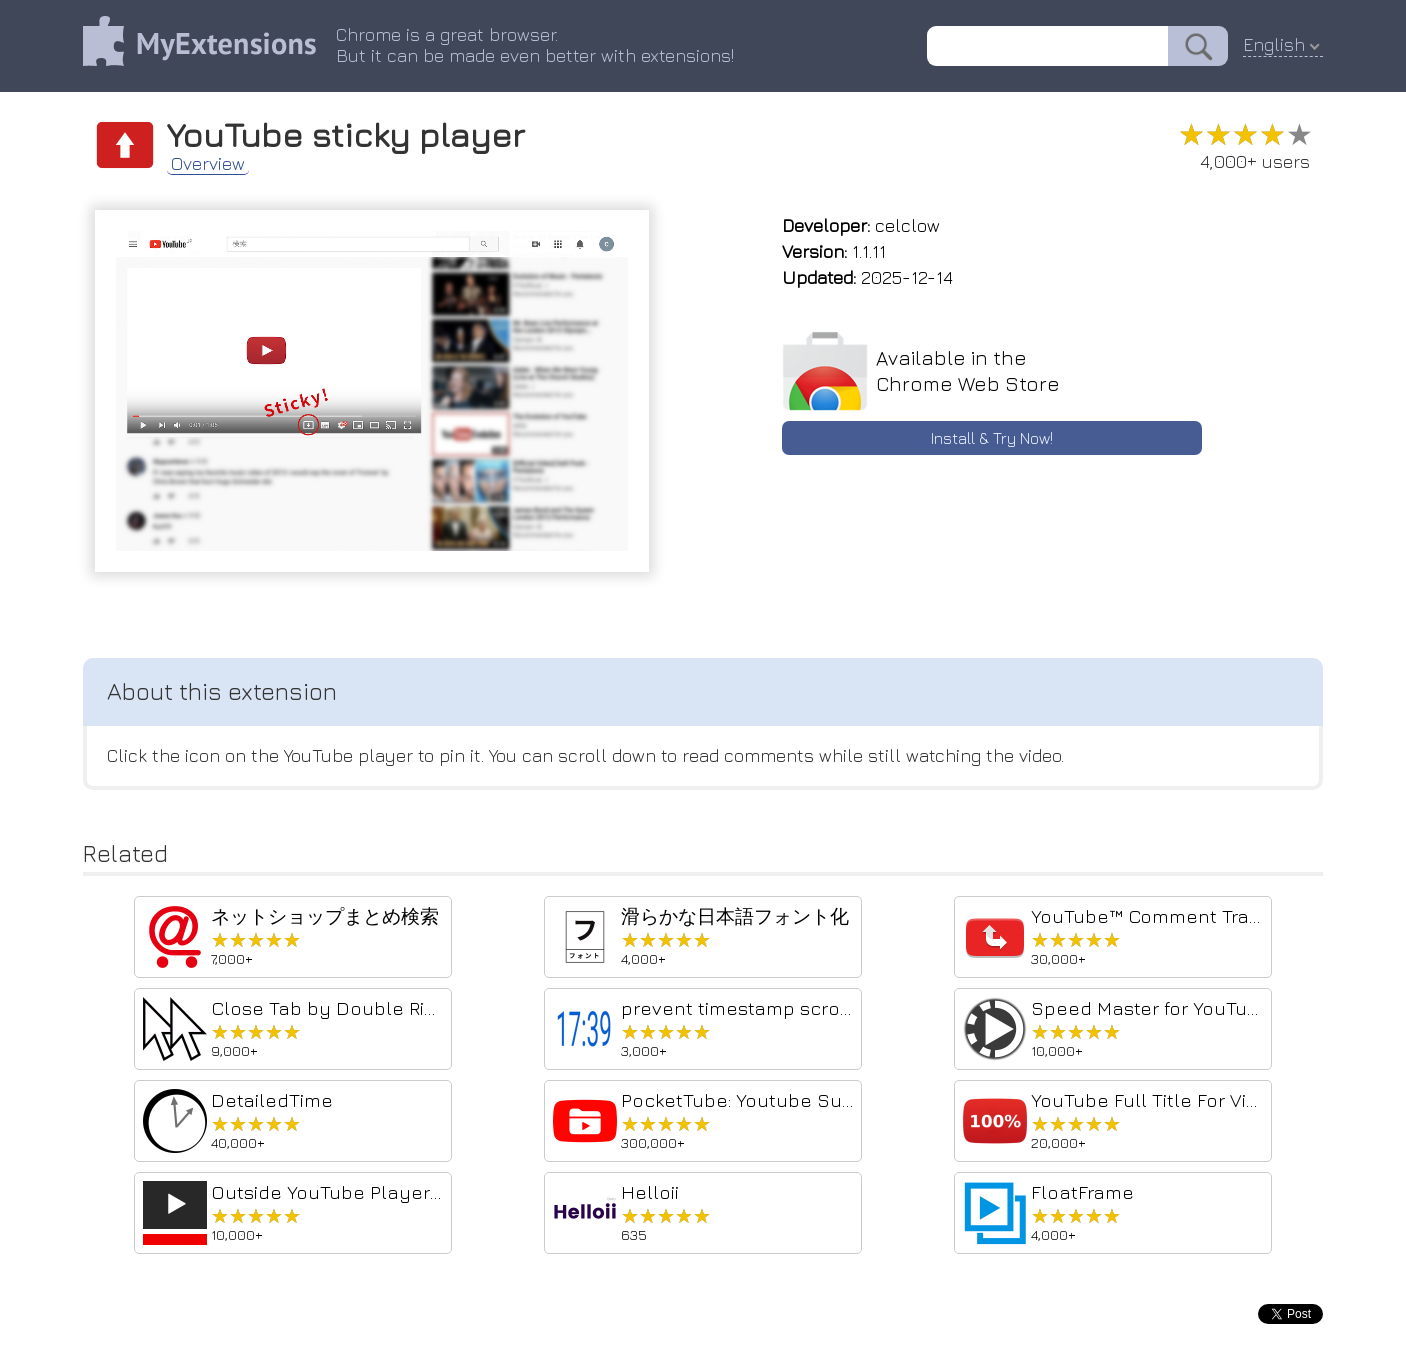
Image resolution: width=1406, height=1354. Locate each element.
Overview (208, 164)
